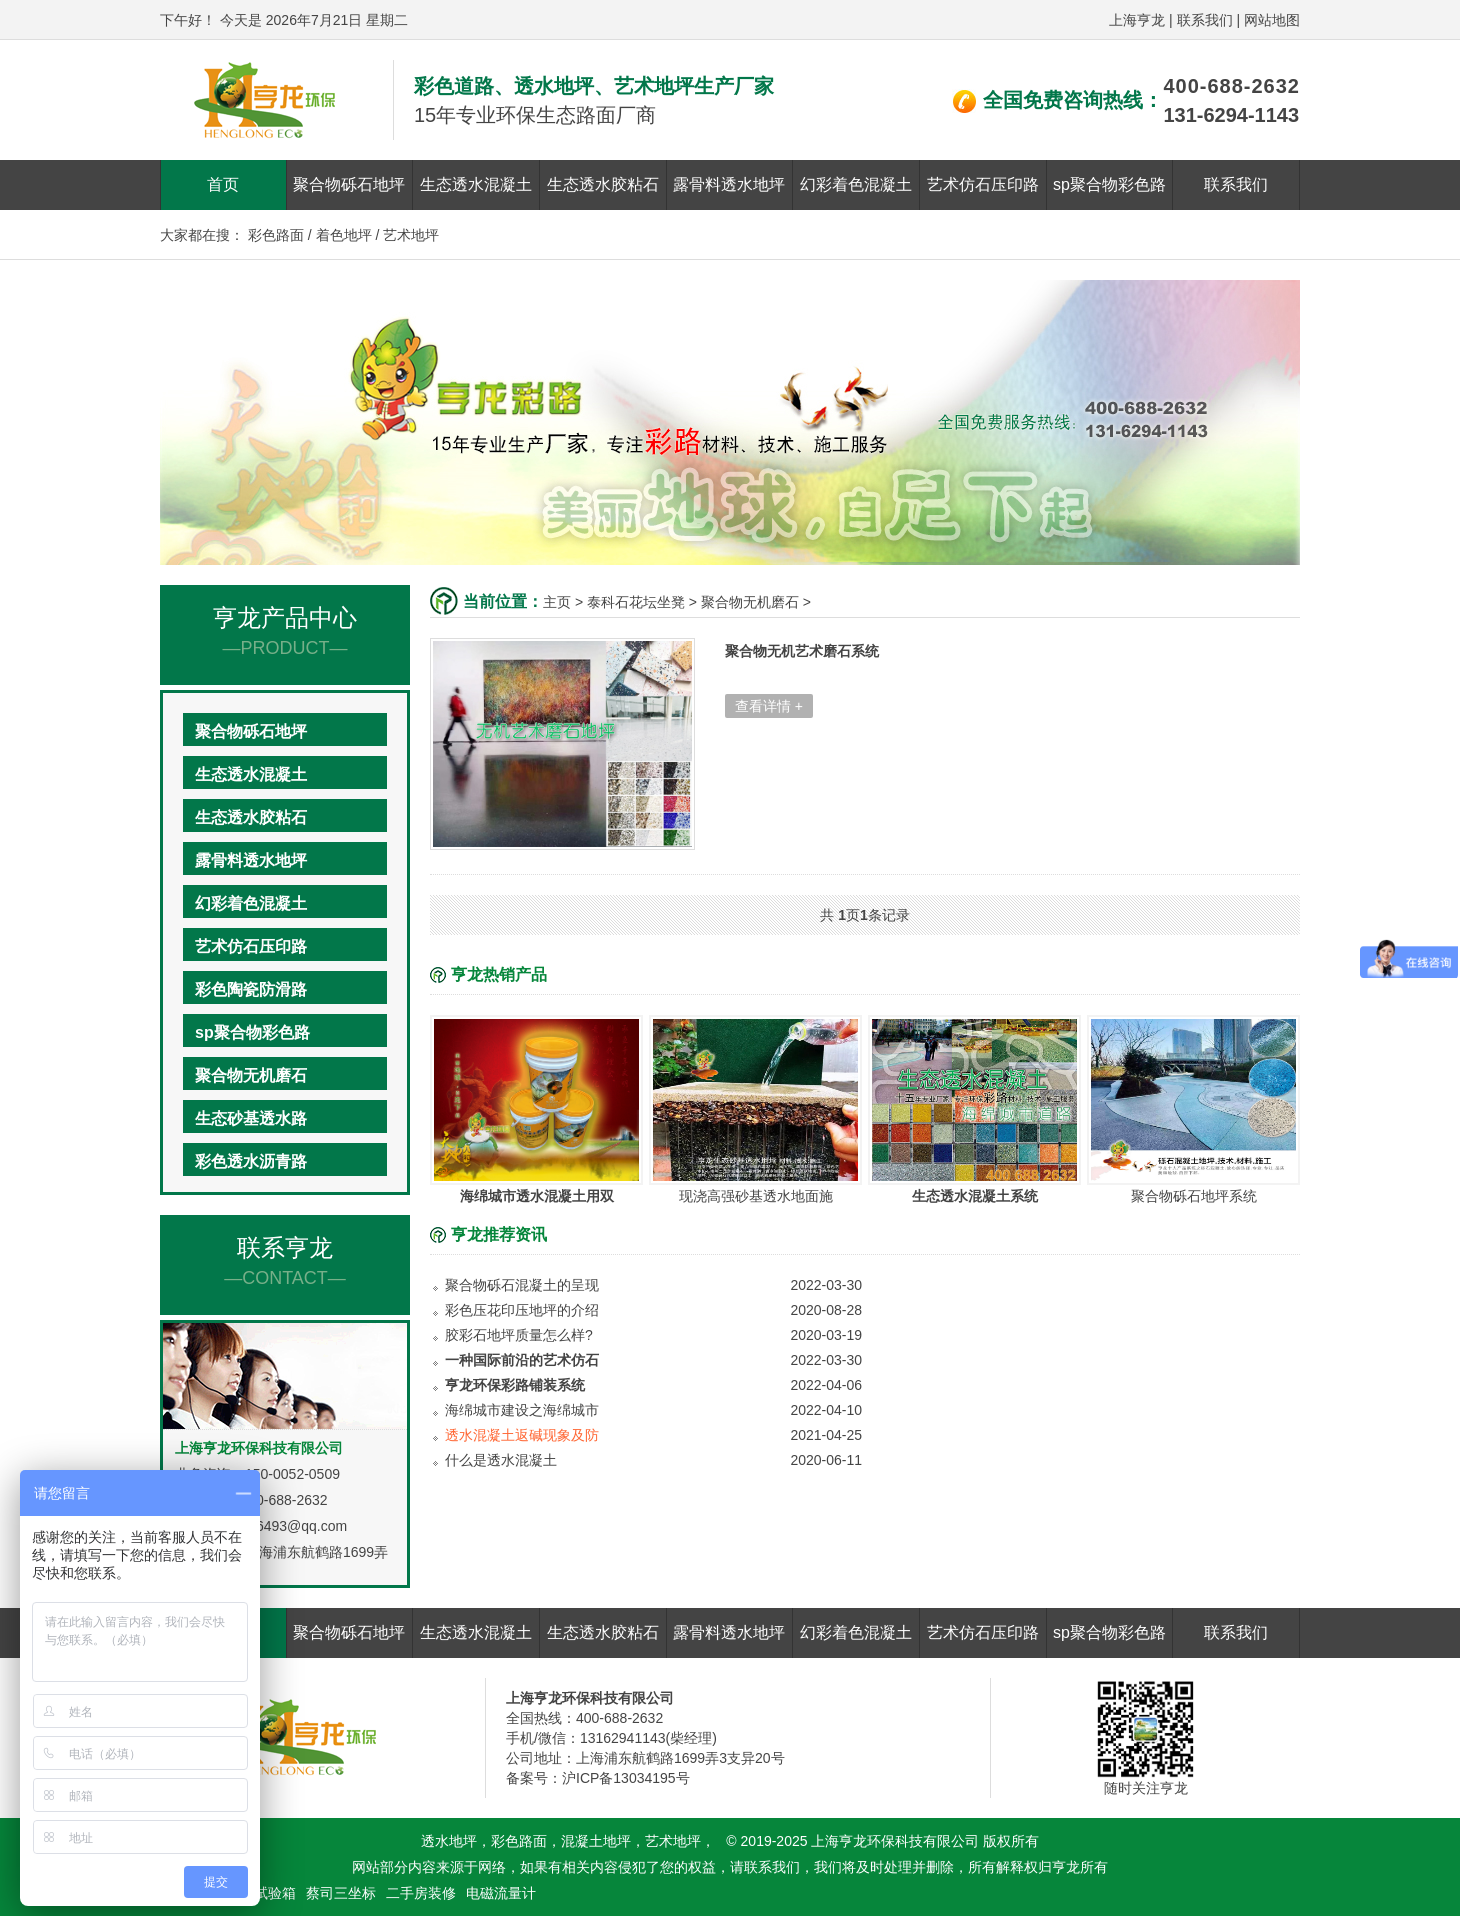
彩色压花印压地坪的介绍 (522, 1310)
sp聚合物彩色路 (1109, 184)
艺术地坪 (411, 235)
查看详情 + (769, 706)
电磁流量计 (501, 1893)
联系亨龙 (285, 1261)
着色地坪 (344, 235)
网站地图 (1272, 20)
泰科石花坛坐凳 (636, 602)
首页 (223, 184)
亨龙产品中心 (285, 631)
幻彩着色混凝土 (856, 184)
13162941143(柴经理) (648, 1738)
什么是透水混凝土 (501, 1460)
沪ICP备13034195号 (626, 1778)
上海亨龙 (1137, 20)
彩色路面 (276, 235)
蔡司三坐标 (341, 1893)
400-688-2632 (1231, 86)
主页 (557, 602)
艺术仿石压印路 (983, 184)
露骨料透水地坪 (729, 184)
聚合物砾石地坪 (349, 184)
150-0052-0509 (292, 1474)
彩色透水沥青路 (251, 1161)
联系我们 (1205, 20)
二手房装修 (421, 1893)
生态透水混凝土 (476, 184)
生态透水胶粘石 (603, 184)
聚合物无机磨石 (251, 1075)
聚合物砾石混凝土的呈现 (522, 1285)
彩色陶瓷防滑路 (251, 989)
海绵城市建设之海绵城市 (522, 1410)
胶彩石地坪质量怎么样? (519, 1335)
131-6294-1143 (1231, 115)
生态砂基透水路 (251, 1118)
